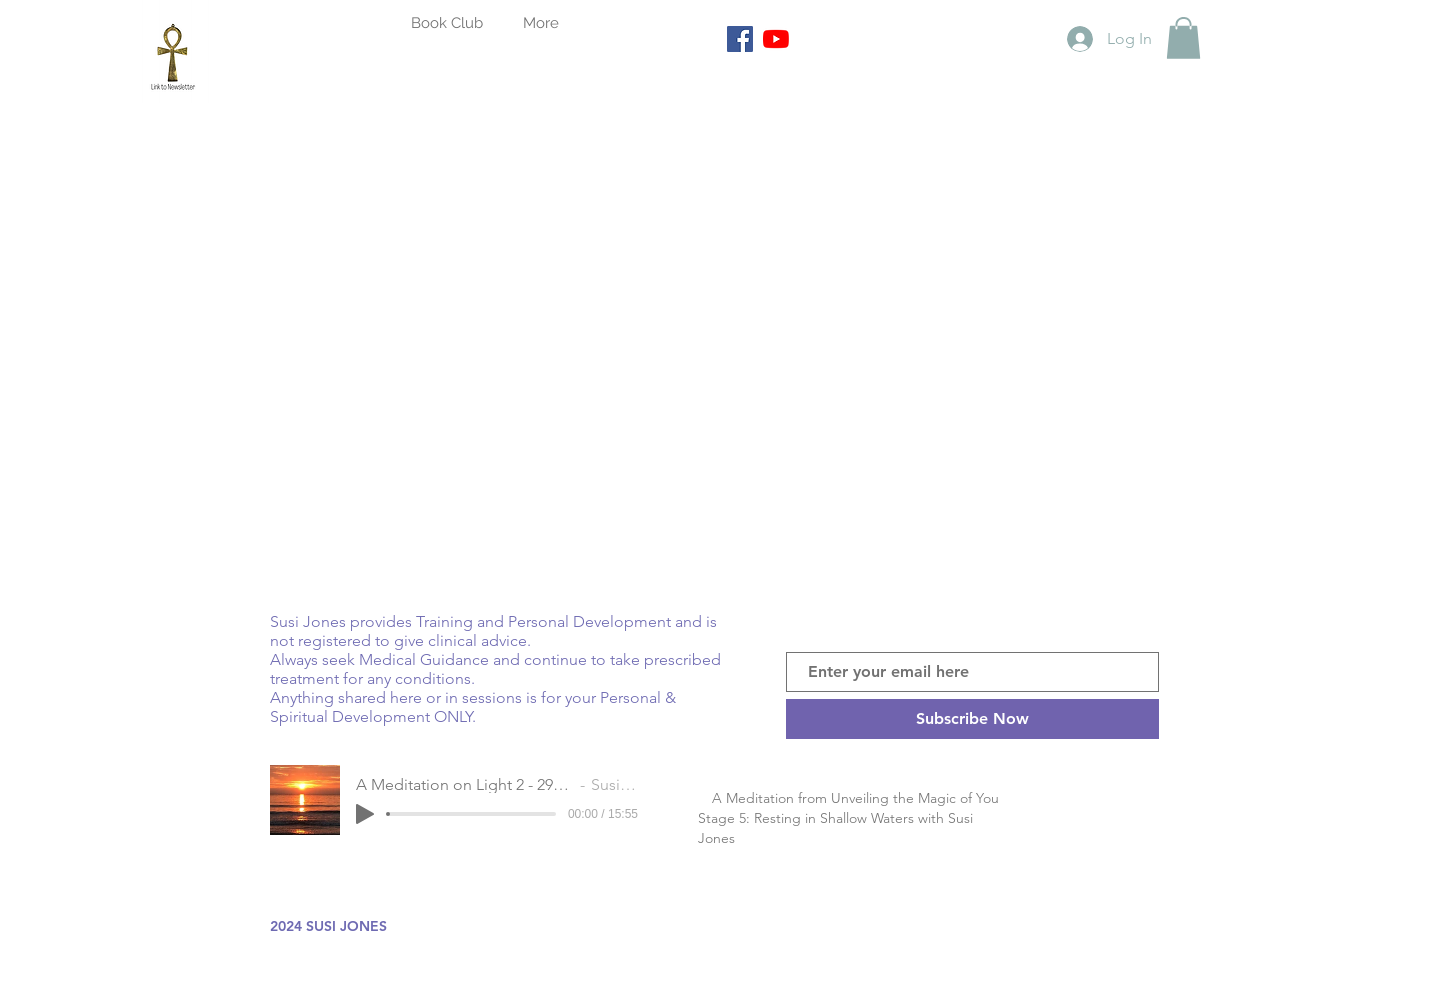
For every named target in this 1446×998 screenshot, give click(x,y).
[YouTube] (776, 39)
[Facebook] (740, 39)
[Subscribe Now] (972, 719)
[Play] (365, 814)
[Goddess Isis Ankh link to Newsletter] (175, 51)
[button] (1183, 38)
